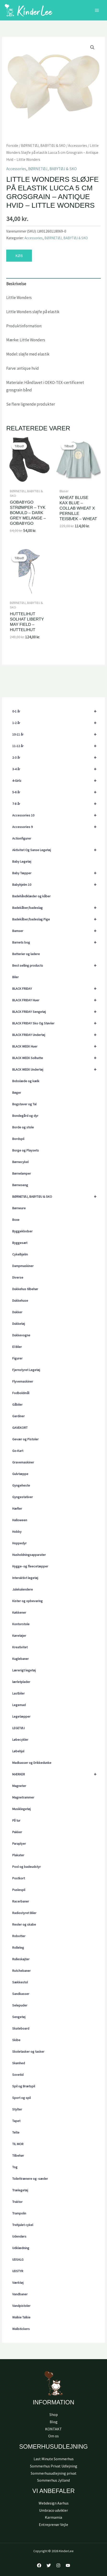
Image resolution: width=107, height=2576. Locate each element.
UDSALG (18, 2259)
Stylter (17, 2109)
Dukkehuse (20, 1300)
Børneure (19, 1208)
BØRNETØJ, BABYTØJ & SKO (56, 1196)
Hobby (17, 1531)
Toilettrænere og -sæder (30, 2178)
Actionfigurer (21, 838)
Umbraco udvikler (53, 2510)
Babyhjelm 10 (56, 884)
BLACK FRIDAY (56, 988)
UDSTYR (17, 2271)
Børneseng (20, 1185)
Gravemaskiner (23, 1462)
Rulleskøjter (21, 1959)
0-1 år (56, 711)
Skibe (16, 2040)
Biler (15, 977)
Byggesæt (19, 1243)
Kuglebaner (20, 1659)
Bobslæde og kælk (25, 1081)
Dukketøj (18, 1323)
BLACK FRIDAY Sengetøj (56, 1011)
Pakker (17, 1832)
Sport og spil (21, 2098)
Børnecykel (20, 1162)
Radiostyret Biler (24, 1913)
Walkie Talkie (21, 2317)
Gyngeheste (21, 1485)
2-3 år (56, 757)
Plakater (18, 1855)
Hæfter (17, 1508)
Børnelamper (21, 1173)
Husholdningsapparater (29, 1555)
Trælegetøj (20, 2190)
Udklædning (20, 2248)
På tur (16, 1820)
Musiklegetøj (21, 1809)
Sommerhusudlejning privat (54, 2473)
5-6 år (56, 792)
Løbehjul (18, 1751)
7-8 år (56, 803)
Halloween (19, 1520)
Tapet (16, 2121)
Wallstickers (21, 2329)
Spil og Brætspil (23, 2086)
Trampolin (19, 2213)
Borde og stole (23, 1127)
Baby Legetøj (21, 861)
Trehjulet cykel (22, 2225)
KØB (19, 255)
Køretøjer (19, 1635)
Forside (12, 145)
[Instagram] (58, 2565)
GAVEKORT (20, 1427)
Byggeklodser (22, 1231)
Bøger (16, 1092)
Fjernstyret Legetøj (26, 1370)
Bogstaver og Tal (24, 1104)
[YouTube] (68, 2565)
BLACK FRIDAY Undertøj (56, 1035)
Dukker (17, 1312)
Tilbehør (18, 2155)
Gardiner (18, 1416)
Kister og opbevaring (27, 1601)
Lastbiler (18, 1693)
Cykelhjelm (20, 1254)
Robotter (18, 1936)
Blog (54, 2421)
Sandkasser (20, 1994)
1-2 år (56, 723)
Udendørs (19, 2236)
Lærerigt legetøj (24, 1670)
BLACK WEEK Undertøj (56, 1069)
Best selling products (56, 965)
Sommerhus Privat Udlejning (53, 2466)
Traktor (17, 2202)
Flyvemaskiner (22, 1381)
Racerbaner (20, 1901)
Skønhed (18, 2063)
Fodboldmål (20, 1393)
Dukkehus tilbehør (25, 1289)
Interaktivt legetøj (25, 1578)
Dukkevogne (21, 1335)
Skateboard (20, 2028)
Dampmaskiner (23, 1266)
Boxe (15, 1219)
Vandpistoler (21, 2306)
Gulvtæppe (20, 1474)
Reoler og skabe (24, 1924)
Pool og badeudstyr (26, 1866)
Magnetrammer (23, 1797)
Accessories (77, 145)
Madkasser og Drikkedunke (31, 1762)
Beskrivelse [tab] (16, 283)
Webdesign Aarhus (54, 2503)
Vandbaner (20, 2294)
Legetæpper (21, 1716)
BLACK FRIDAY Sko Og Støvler (56, 1023)
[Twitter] (49, 2565)
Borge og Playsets (25, 1150)
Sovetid (18, 2074)
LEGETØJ (18, 1728)
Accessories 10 (56, 815)
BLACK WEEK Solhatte (56, 1058)
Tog (15, 2167)
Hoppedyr (19, 1543)
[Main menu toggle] (97, 10)
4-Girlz (56, 780)
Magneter (19, 1786)
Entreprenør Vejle (53, 2524)
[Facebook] (39, 2565)
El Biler (17, 1347)
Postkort (18, 1878)
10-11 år (56, 734)
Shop (53, 2414)
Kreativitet (20, 1647)
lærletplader (21, 1682)
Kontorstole (21, 1624)
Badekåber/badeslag (56, 907)
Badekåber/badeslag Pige (56, 919)
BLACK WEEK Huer (56, 1046)
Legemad (19, 1705)
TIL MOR (18, 2144)
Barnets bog (56, 942)
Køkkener (19, 1612)
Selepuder (19, 2005)
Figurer (17, 1358)
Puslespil (18, 1890)
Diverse (17, 1277)
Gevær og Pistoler (25, 1439)
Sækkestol (20, 1982)
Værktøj (18, 2282)
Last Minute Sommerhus (54, 2458)
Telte (15, 2132)
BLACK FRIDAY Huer (56, 1000)
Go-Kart (17, 1451)
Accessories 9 (56, 827)
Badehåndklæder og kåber (31, 896)
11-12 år (56, 746)
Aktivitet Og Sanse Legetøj (56, 850)
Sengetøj (18, 2017)
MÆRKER (56, 1774)
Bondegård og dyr (25, 1115)
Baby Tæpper (56, 873)
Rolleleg (18, 1947)
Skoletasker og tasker (28, 2051)
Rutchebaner (21, 1970)
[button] (92, 47)
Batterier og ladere (26, 954)
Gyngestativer (22, 1497)
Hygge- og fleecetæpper (30, 1566)
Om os (53, 2436)
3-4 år (56, 769)
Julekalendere (22, 1589)
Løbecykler (20, 1739)
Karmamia (53, 2517)
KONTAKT (53, 2429)
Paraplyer (19, 1843)
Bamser (56, 931)
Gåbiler (17, 1404)
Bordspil (18, 1139)
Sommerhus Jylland (53, 2480)
